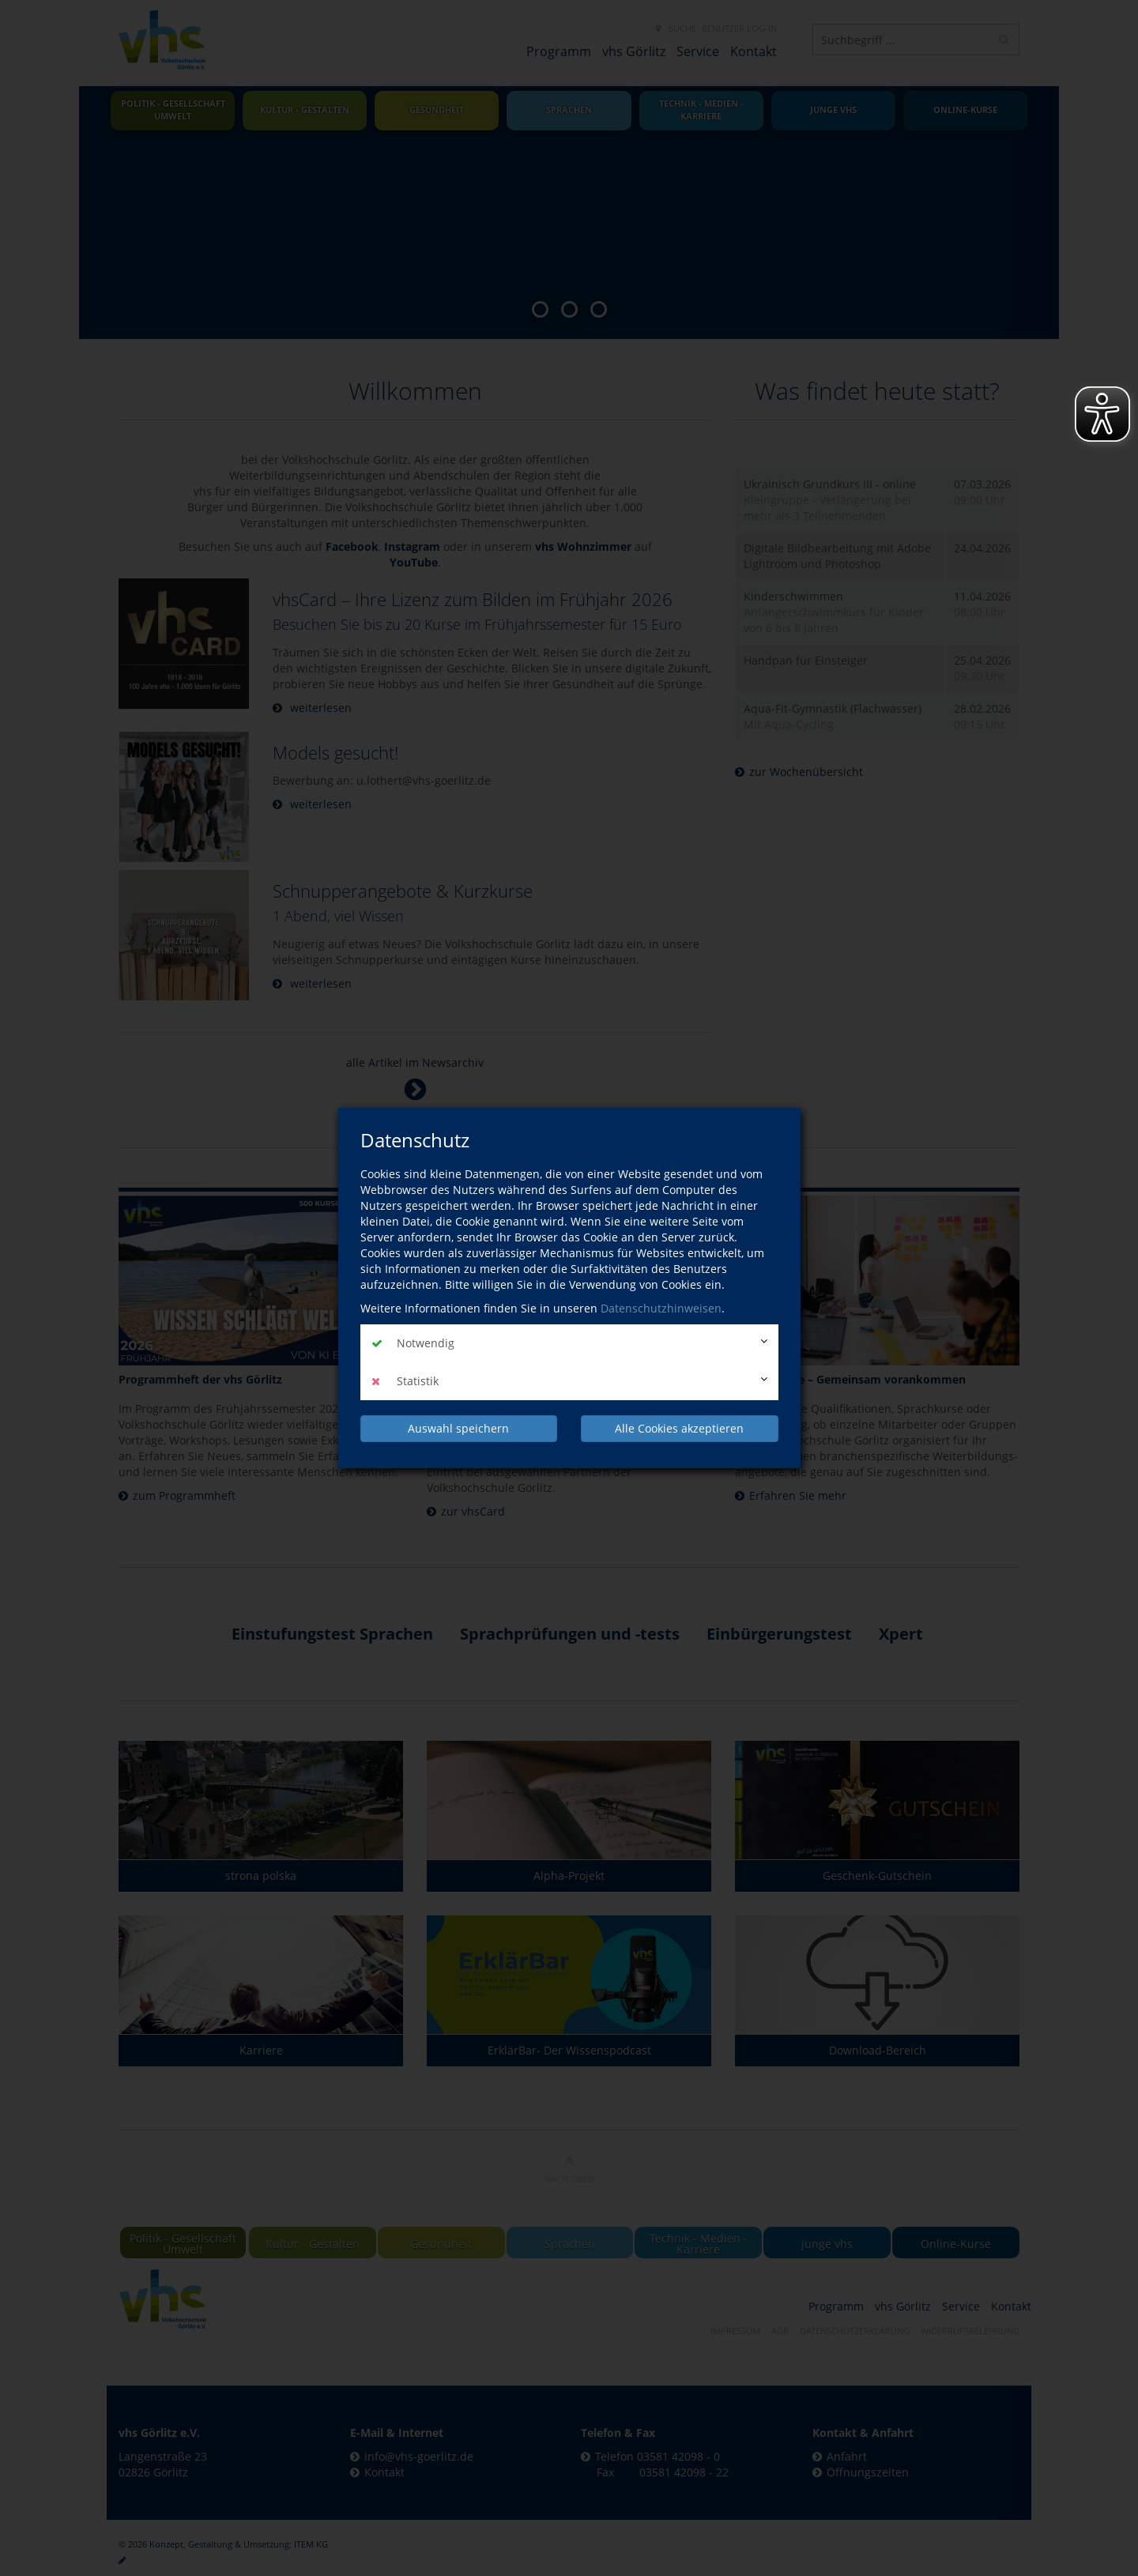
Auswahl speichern (458, 1428)
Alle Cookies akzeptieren (679, 1428)
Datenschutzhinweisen (661, 1308)
